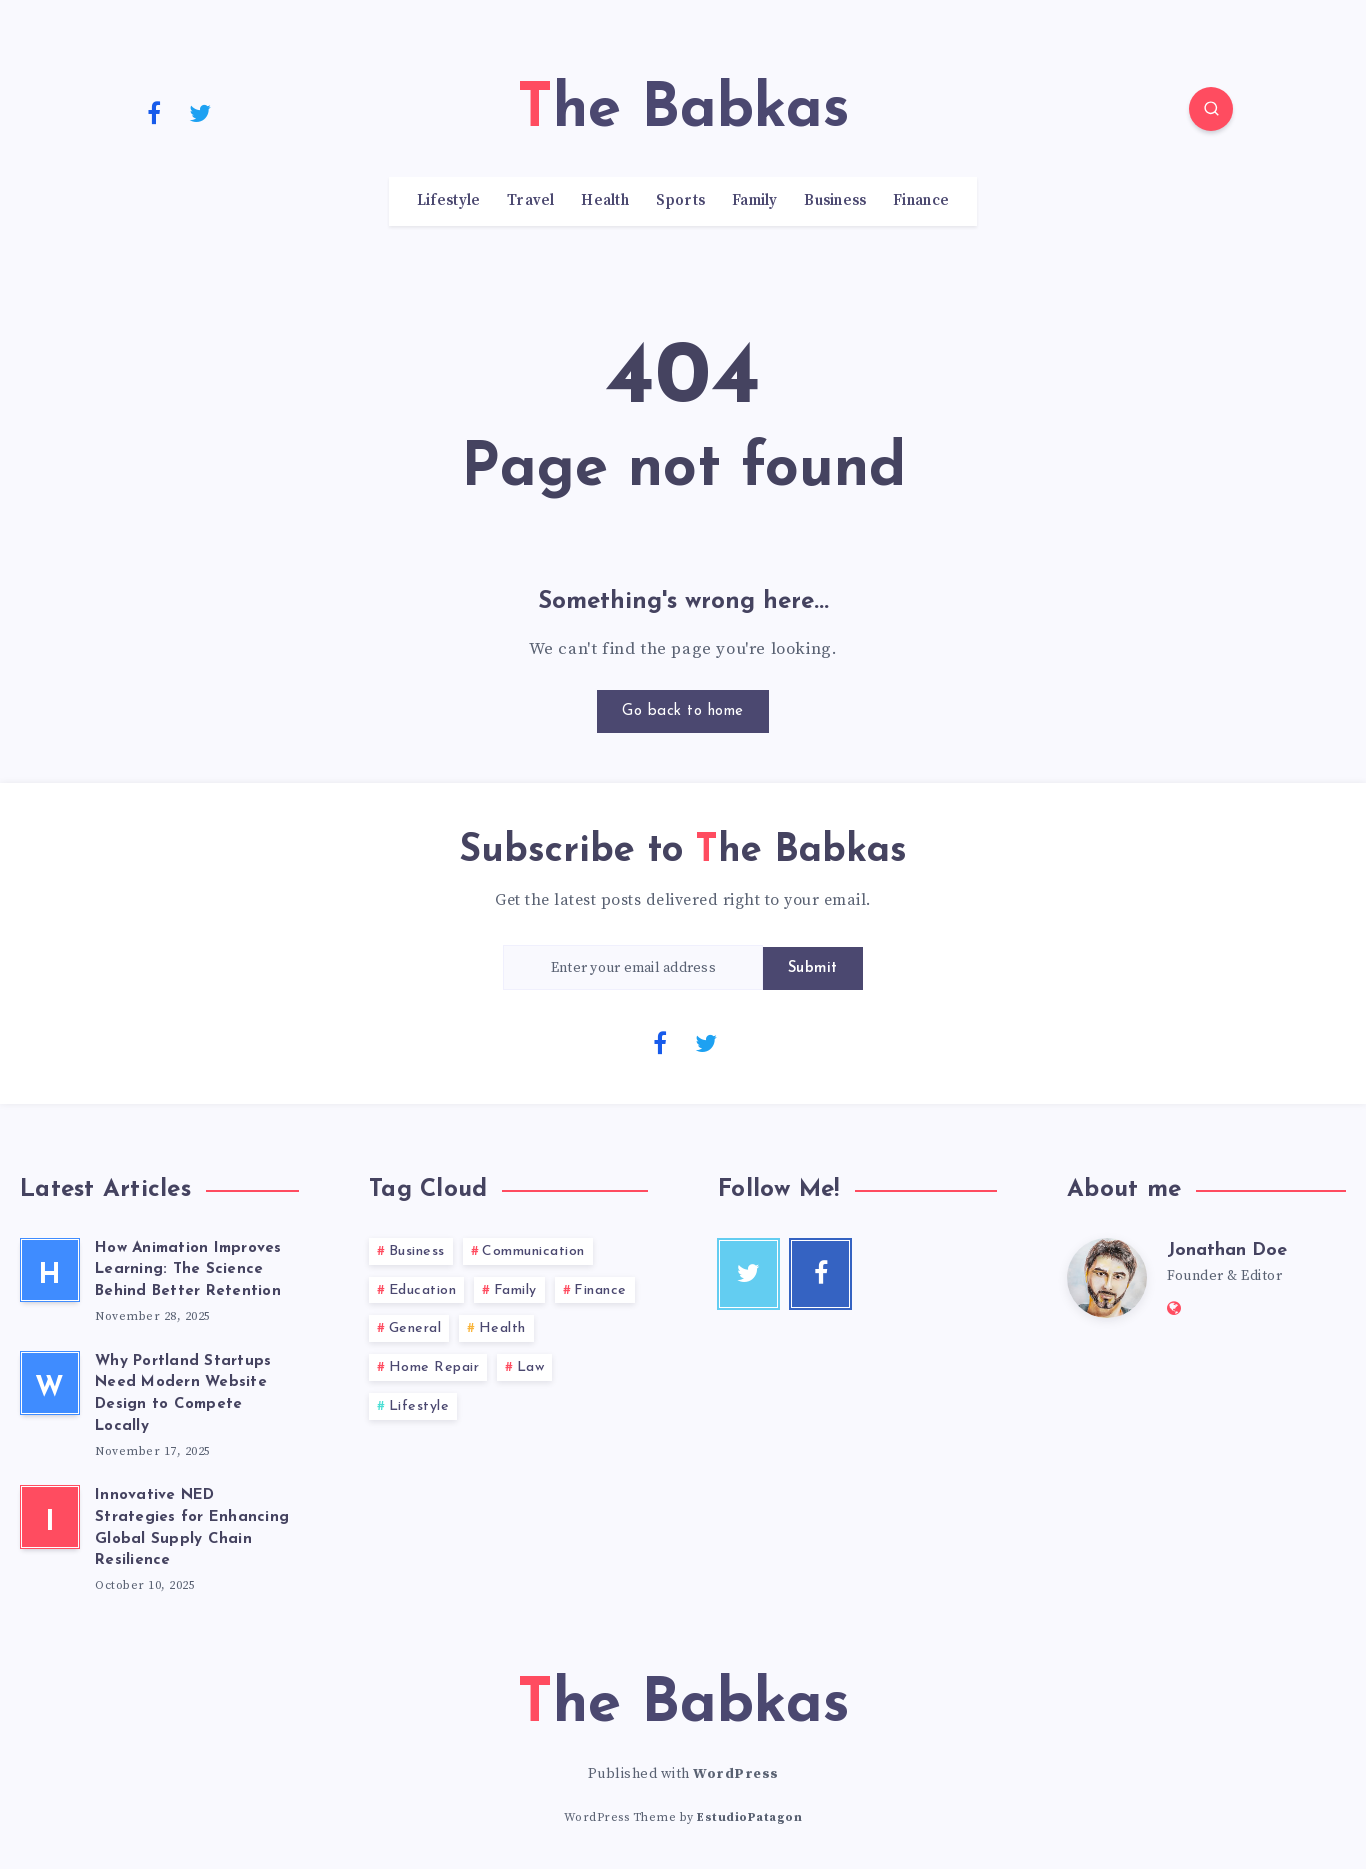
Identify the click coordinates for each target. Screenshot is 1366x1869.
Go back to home (683, 711)
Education (423, 1290)
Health (605, 201)
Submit (813, 968)
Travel (531, 201)
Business (835, 201)
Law (531, 1367)
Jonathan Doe (1227, 1250)
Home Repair (434, 1367)
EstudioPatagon (749, 1817)
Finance (921, 201)
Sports (681, 201)
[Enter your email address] (633, 967)
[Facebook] (154, 112)
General (415, 1328)
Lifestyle (449, 201)
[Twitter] (201, 112)
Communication (533, 1251)
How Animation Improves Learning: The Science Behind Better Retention (188, 1270)
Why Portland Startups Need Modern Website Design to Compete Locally (183, 1394)
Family (755, 201)
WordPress (736, 1774)
